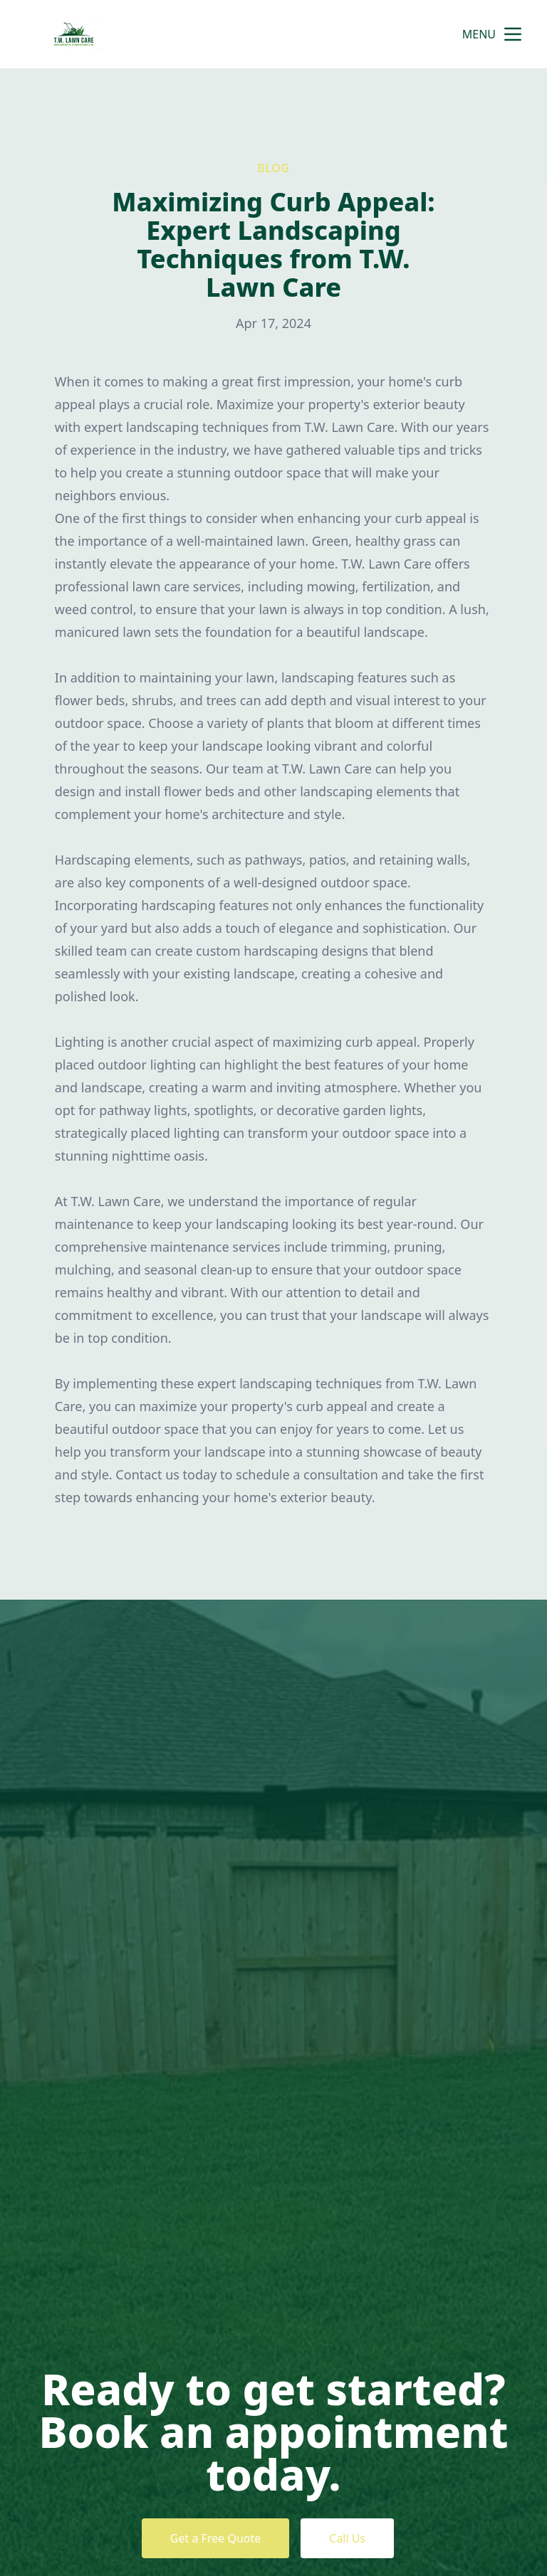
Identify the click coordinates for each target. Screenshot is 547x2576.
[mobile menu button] (513, 34)
